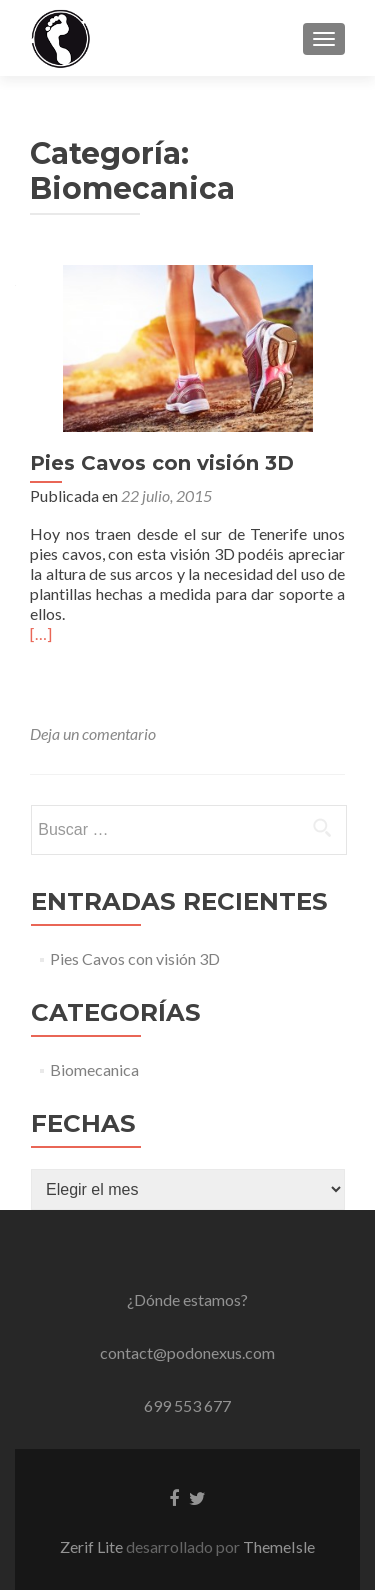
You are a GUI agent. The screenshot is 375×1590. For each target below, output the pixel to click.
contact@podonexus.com (187, 1352)
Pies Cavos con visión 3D (162, 463)
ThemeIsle (279, 1546)
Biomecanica (94, 1069)
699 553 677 (187, 1405)
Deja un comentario (93, 733)
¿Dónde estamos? (187, 1299)
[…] (41, 633)
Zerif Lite (93, 1546)
